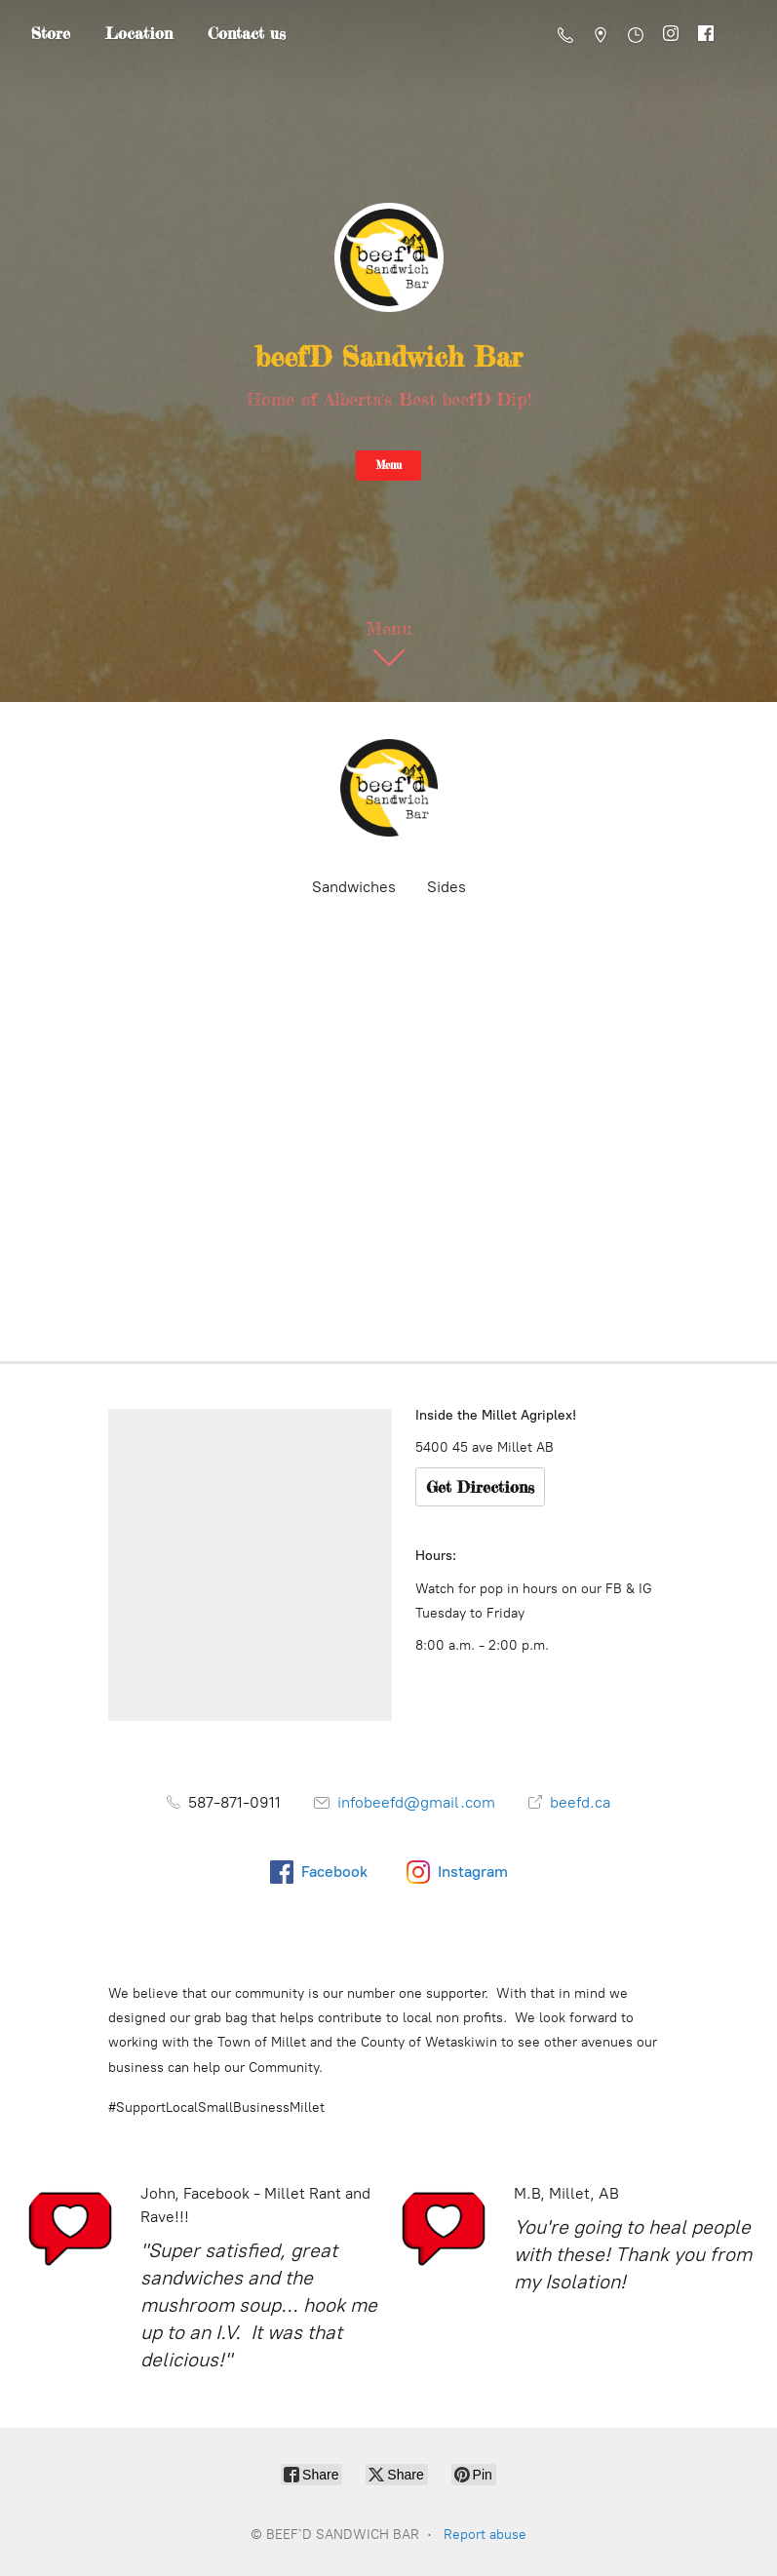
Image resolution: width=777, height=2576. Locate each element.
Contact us (247, 33)
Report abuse (485, 2534)
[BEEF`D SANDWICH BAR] (389, 787)
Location (139, 33)
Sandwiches (354, 887)
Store (50, 33)
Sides (446, 887)
